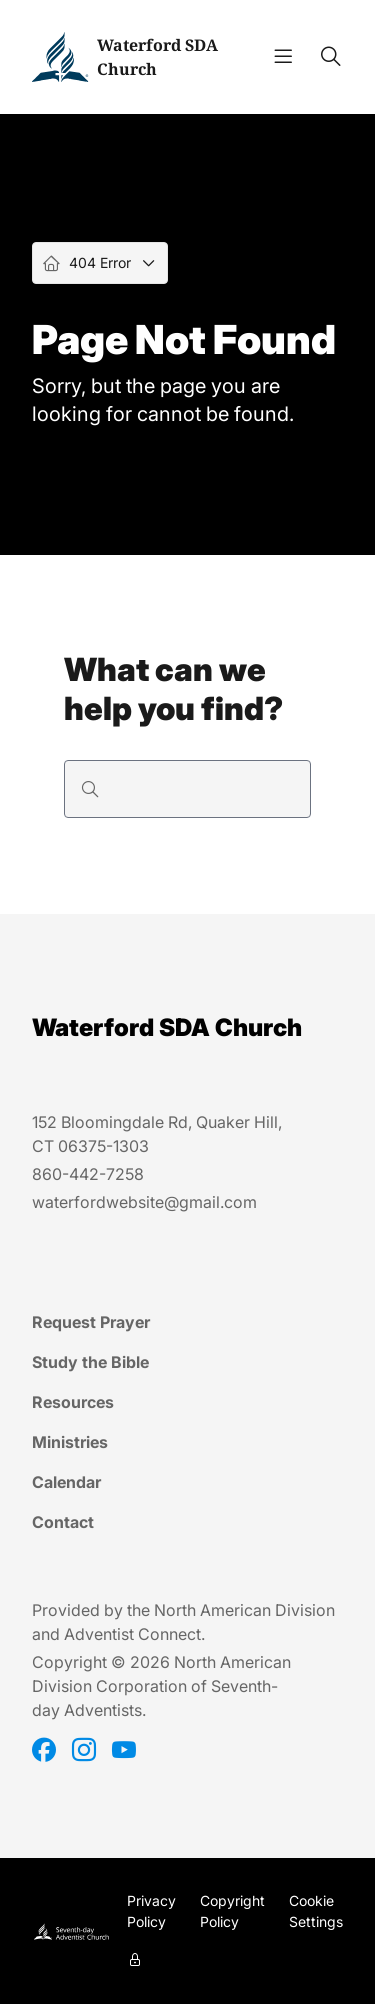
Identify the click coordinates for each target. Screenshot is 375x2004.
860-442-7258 (88, 1174)
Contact (63, 1522)
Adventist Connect (132, 1634)
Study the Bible (90, 1362)
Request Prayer (91, 1322)
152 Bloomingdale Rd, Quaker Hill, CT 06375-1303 (157, 1134)
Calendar (66, 1482)
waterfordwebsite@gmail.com (144, 1202)
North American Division (244, 1610)
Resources (73, 1402)
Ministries (70, 1442)
